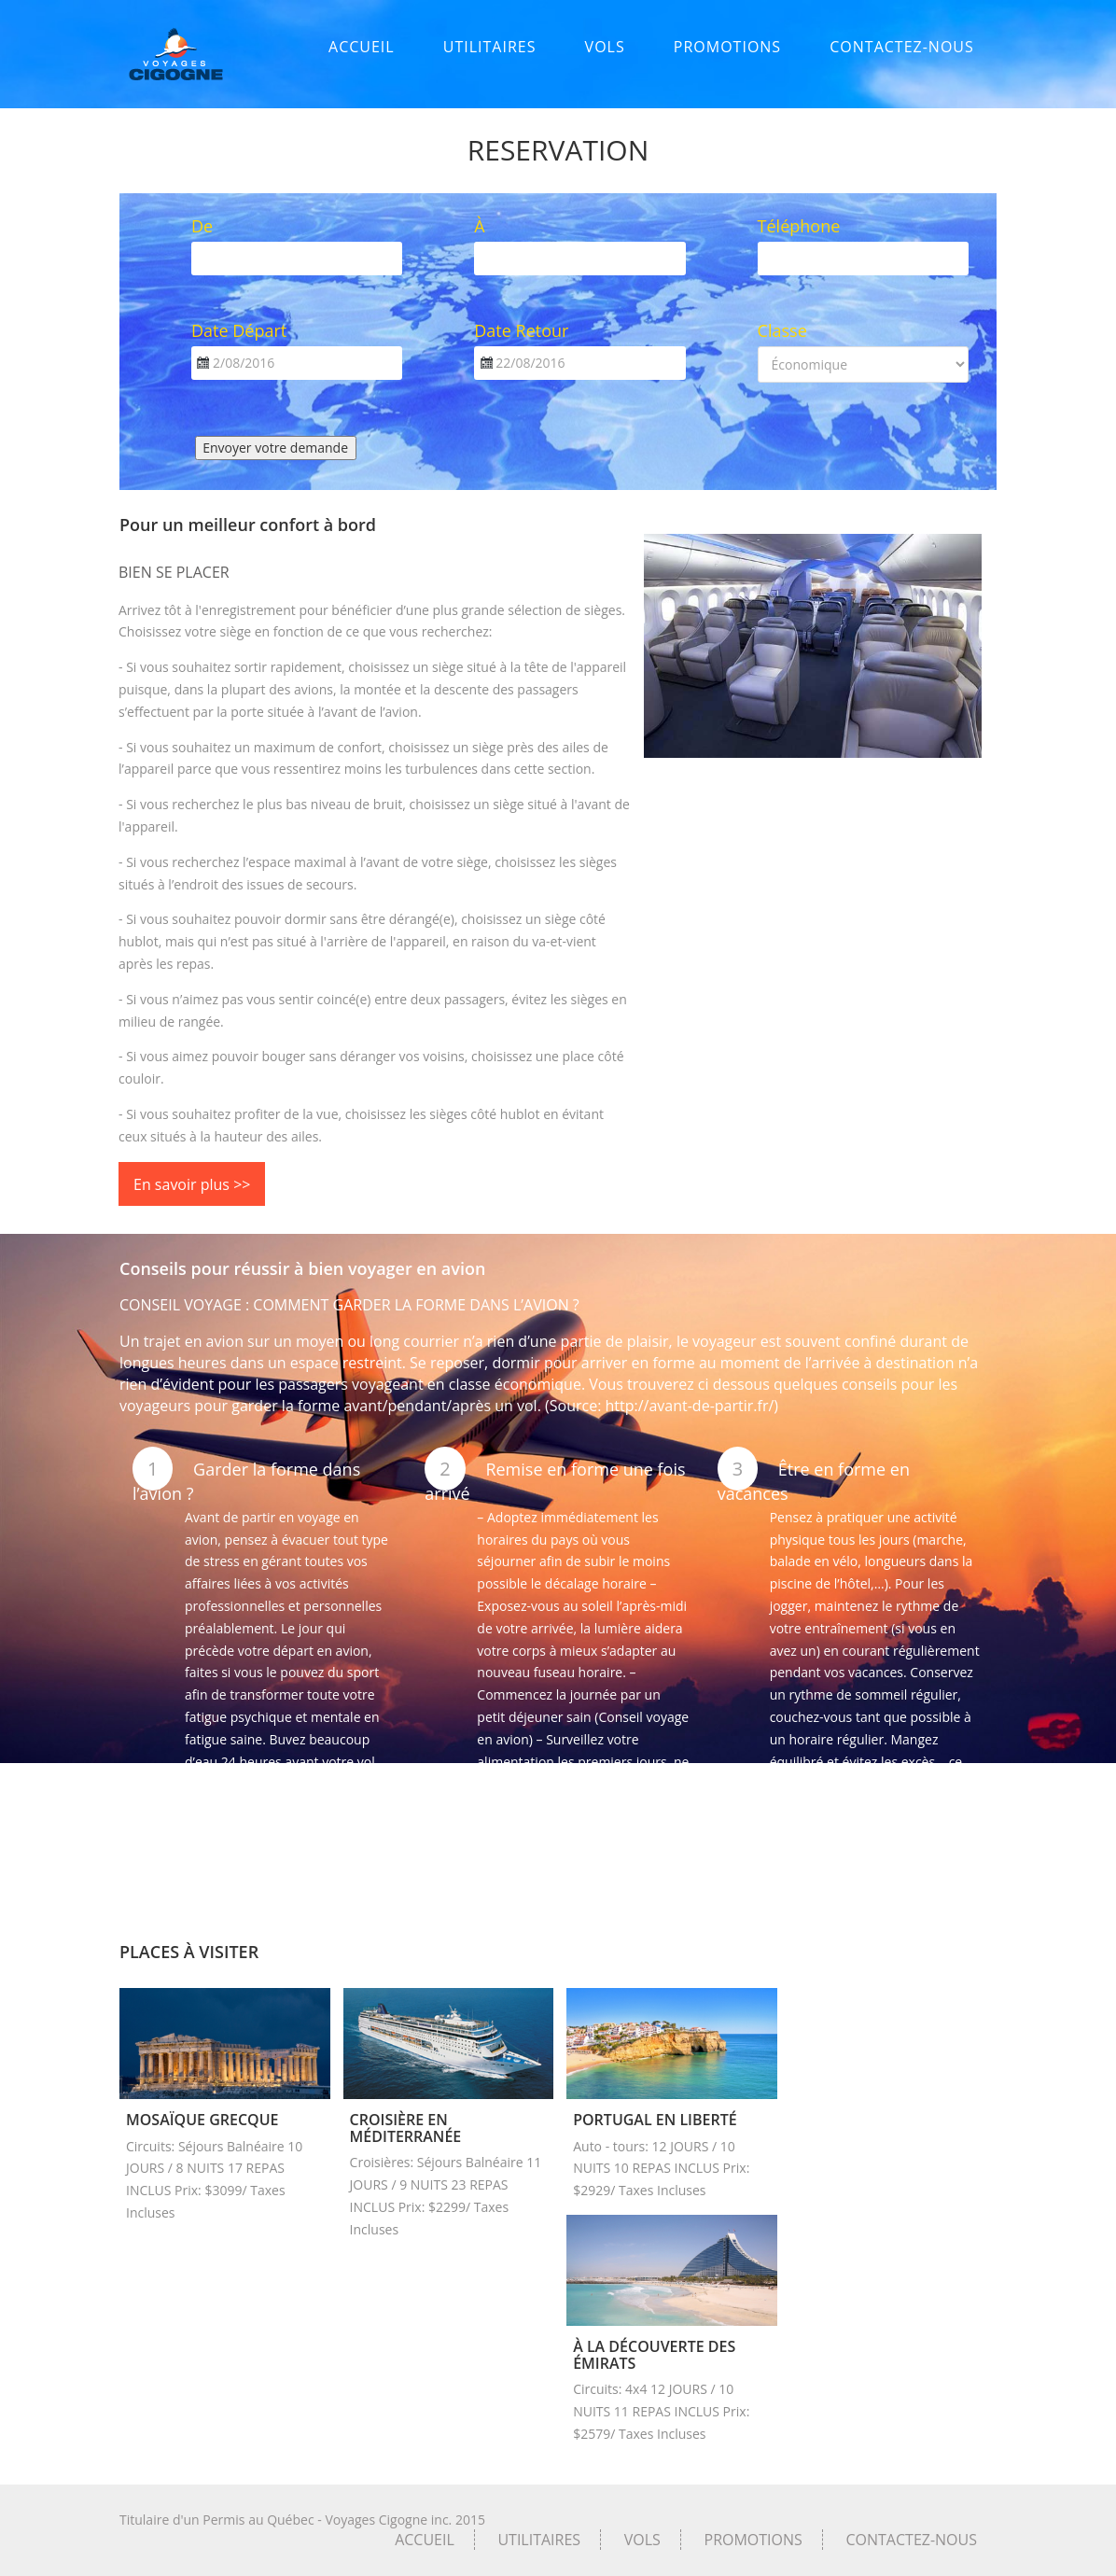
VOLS (605, 46)
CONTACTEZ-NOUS (902, 46)
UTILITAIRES (490, 46)
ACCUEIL (361, 46)
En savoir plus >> (191, 1184)
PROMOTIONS (727, 46)
